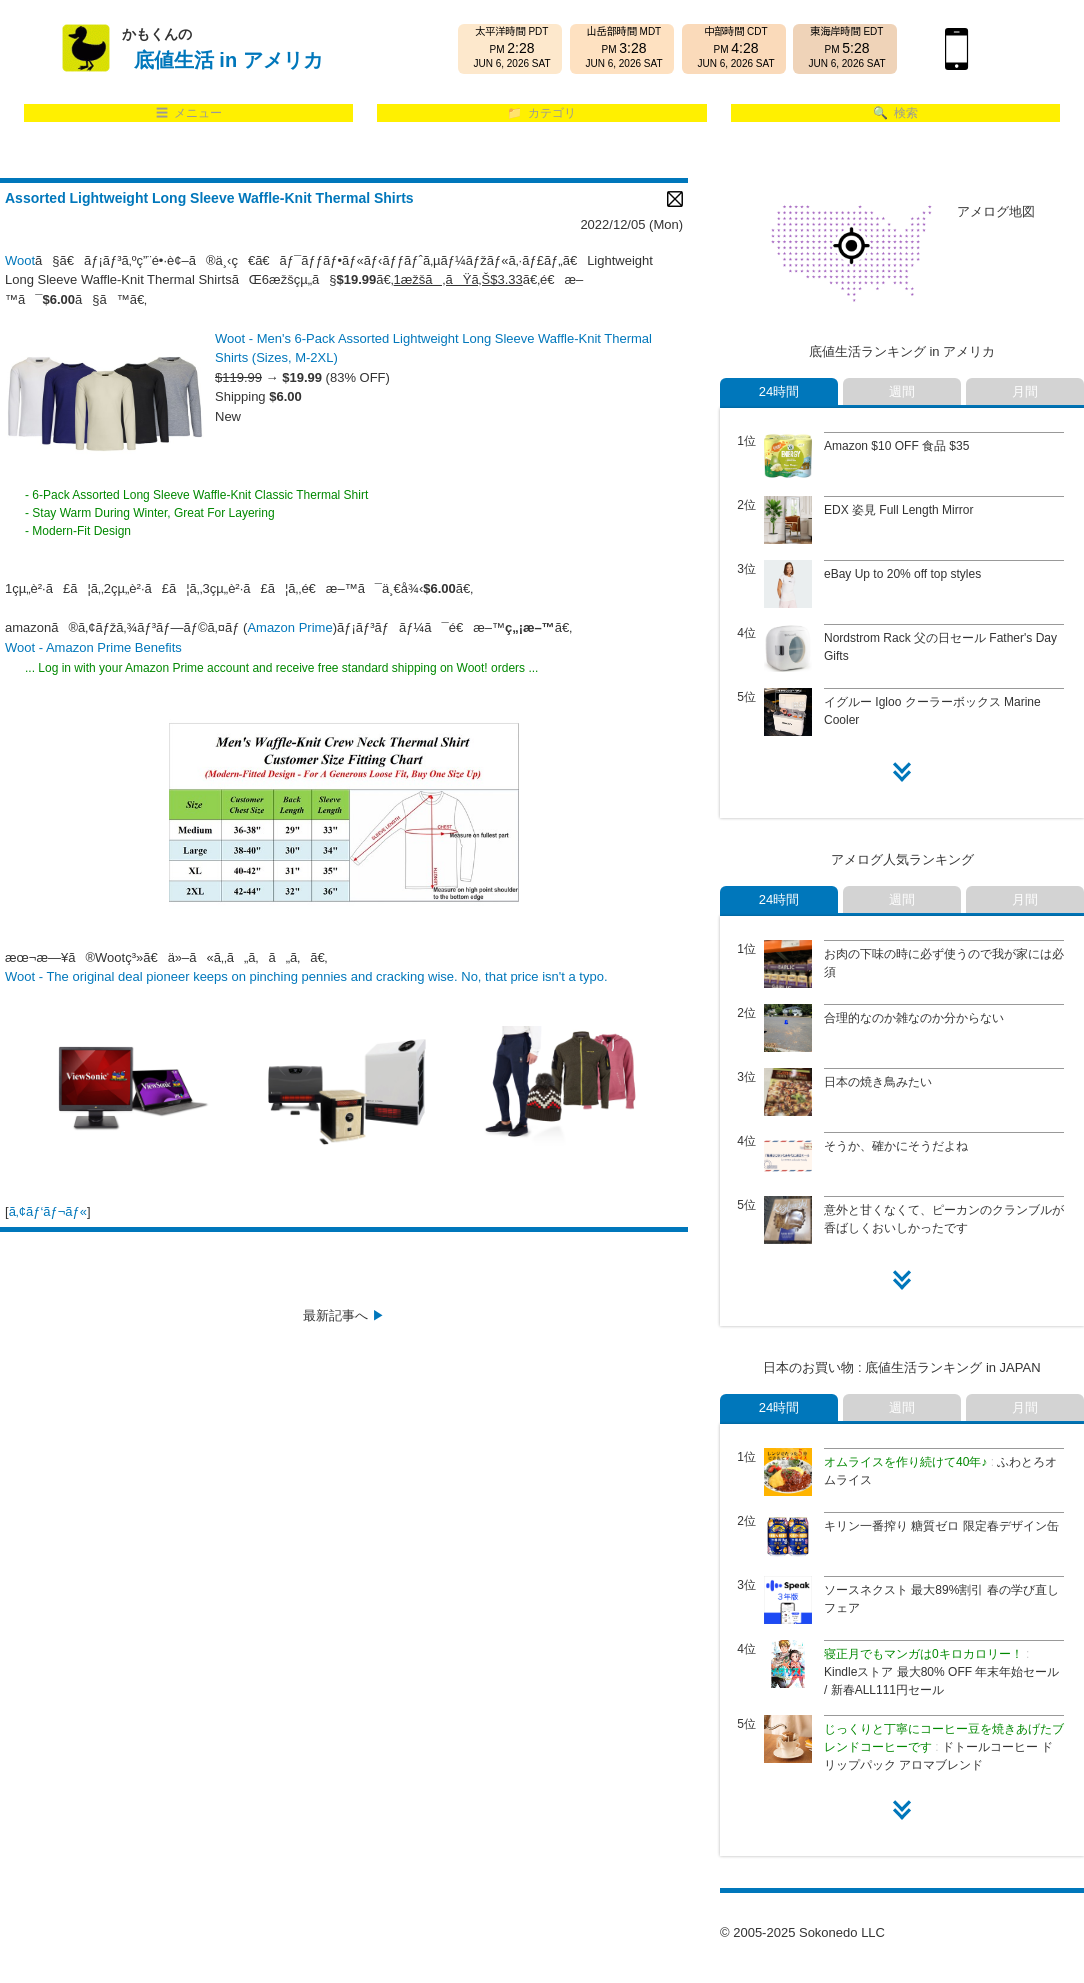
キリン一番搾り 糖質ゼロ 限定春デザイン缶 (941, 1526)
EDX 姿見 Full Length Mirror (898, 510)
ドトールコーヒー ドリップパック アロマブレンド (944, 1747)
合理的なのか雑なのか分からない (914, 1018)
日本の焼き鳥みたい (878, 1082)
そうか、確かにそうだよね (896, 1146)
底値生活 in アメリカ (228, 60)
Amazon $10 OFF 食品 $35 (896, 446)
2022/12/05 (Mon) (631, 224)
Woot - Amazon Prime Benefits (93, 647)
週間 (902, 391)
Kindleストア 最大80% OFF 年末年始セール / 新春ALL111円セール (941, 1672)
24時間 (779, 391)
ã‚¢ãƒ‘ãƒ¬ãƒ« (48, 1211)
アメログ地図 (996, 211)
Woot (20, 260)
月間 (1025, 391)
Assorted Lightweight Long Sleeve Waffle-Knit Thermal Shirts (209, 198)
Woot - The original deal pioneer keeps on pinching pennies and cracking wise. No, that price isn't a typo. (306, 976)
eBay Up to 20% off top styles (902, 574)
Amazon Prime (289, 627)
